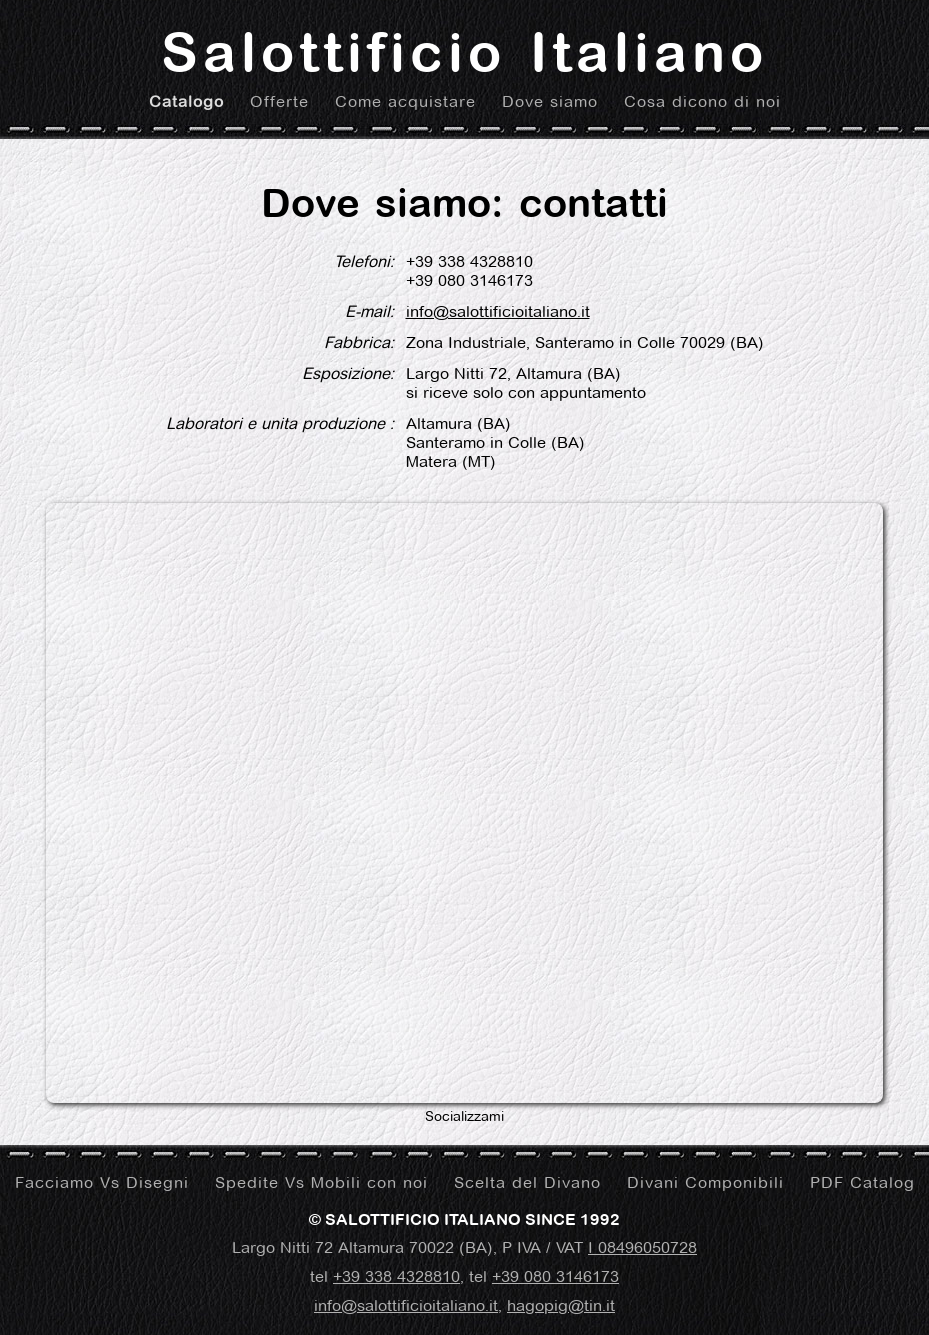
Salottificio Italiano (464, 52)
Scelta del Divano (527, 1182)
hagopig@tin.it (561, 1305)
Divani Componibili (705, 1182)
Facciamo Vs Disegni (102, 1182)
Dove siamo (550, 101)
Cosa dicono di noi (702, 101)
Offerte (279, 101)
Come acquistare (405, 101)
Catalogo (186, 101)
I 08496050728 (642, 1247)
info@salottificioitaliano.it (498, 311)
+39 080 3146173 (555, 1276)
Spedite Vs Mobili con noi (321, 1182)
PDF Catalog (862, 1182)
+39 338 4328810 (396, 1276)
